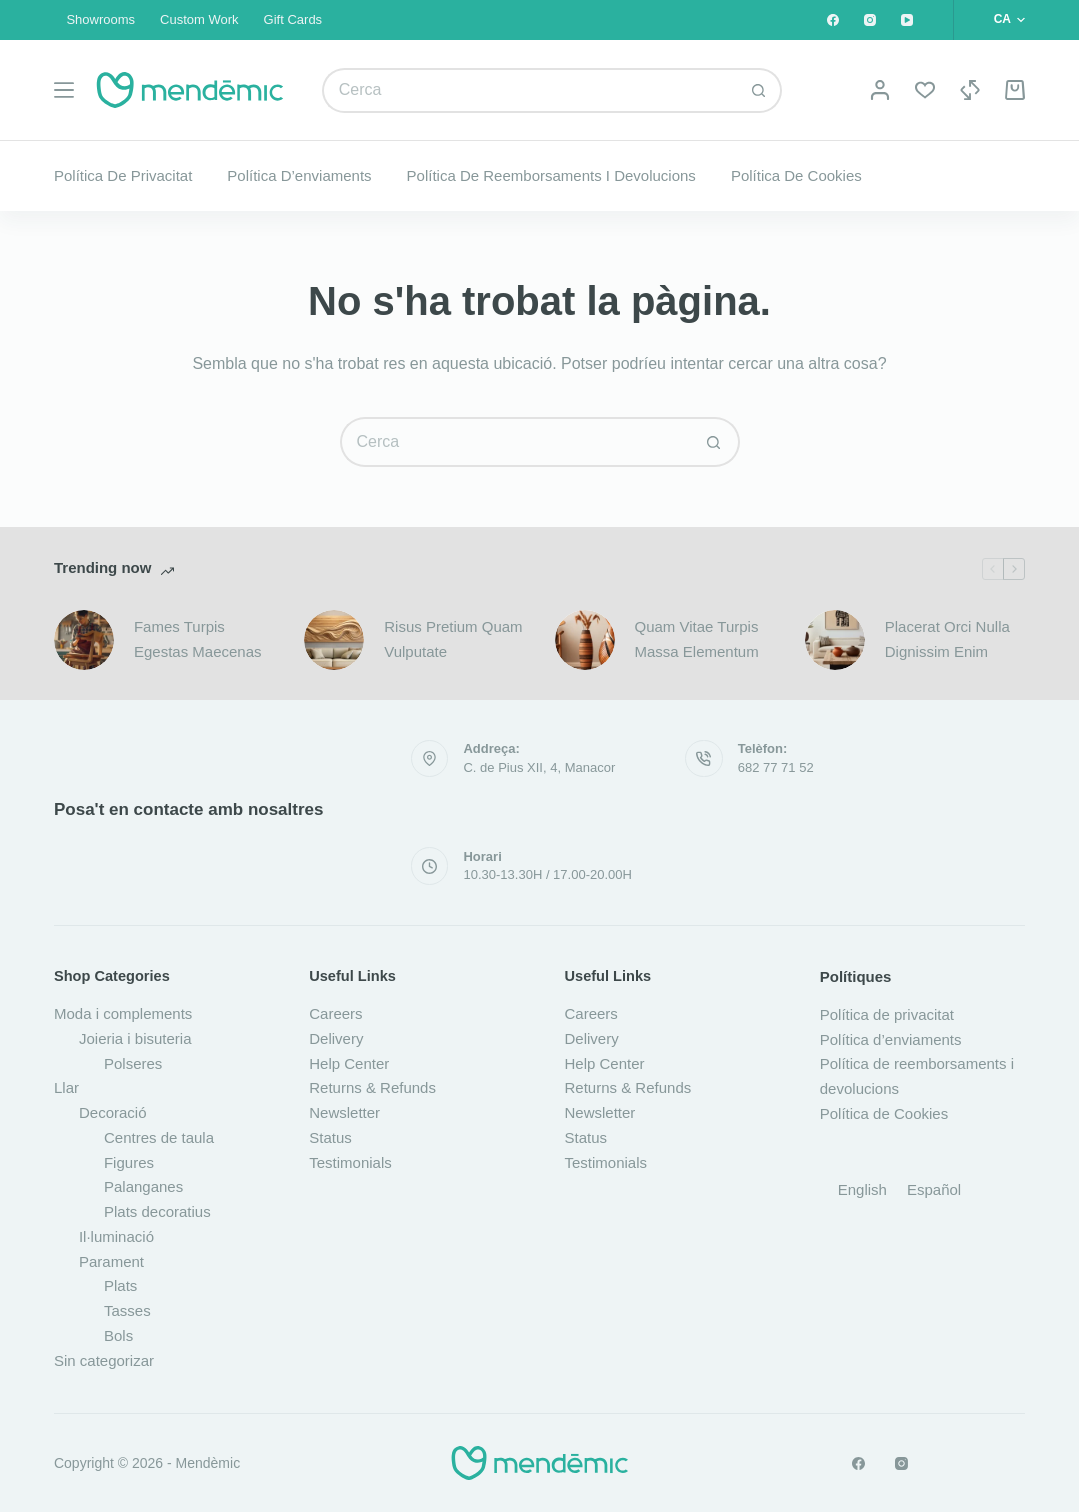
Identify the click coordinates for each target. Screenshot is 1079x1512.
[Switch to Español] (934, 1189)
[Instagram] (870, 20)
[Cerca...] (530, 90)
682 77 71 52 (776, 767)
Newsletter (344, 1112)
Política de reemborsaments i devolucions (551, 175)
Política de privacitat (123, 175)
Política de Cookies (796, 175)
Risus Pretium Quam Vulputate (453, 639)
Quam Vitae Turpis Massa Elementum (697, 639)
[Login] (880, 90)
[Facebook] (833, 20)
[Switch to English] (862, 1189)
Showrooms (100, 19)
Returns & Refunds (372, 1087)
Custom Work (199, 19)
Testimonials (350, 1162)
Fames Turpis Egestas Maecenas (198, 639)
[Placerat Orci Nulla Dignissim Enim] (835, 640)
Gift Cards (293, 19)
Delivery (336, 1038)
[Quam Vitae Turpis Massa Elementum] (585, 640)
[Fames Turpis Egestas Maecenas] (84, 640)
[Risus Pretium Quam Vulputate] (334, 640)
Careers (335, 1013)
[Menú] (64, 90)
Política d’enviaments (299, 175)
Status (330, 1137)
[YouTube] (907, 20)
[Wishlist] (925, 90)
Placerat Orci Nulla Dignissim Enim (947, 639)
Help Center (349, 1063)
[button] (1009, 20)
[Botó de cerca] (759, 90)
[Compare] (970, 90)
